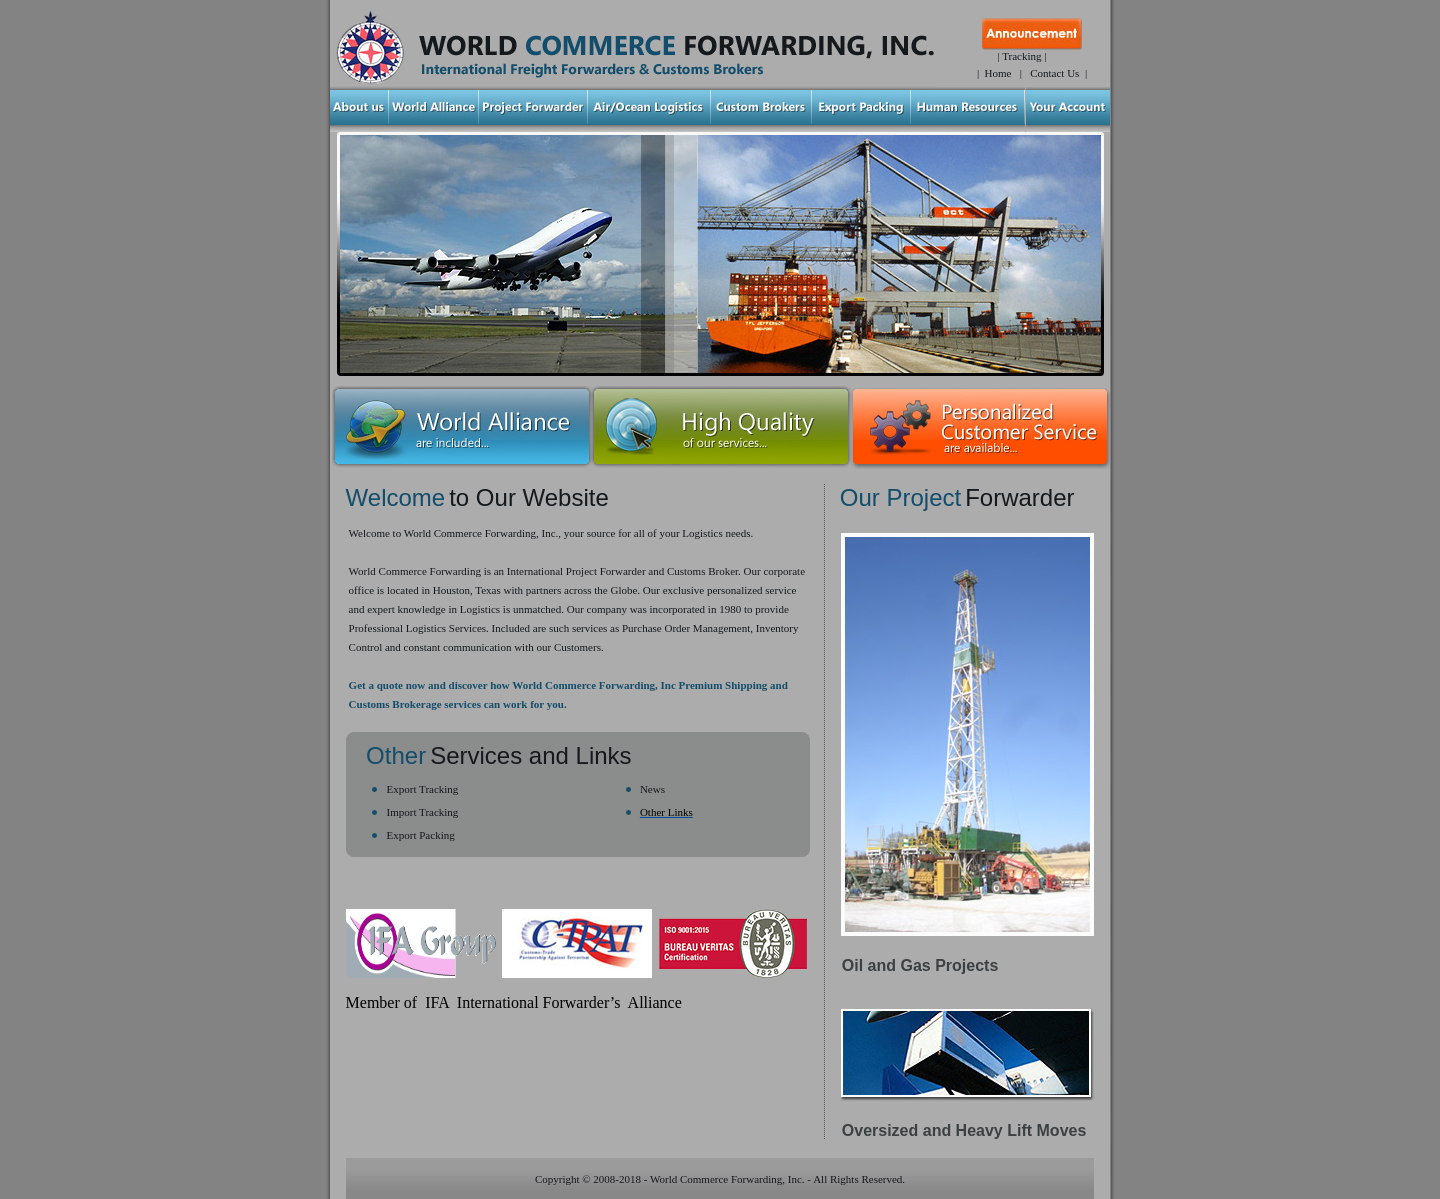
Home (998, 73)
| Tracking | (1021, 56)
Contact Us (1054, 73)
